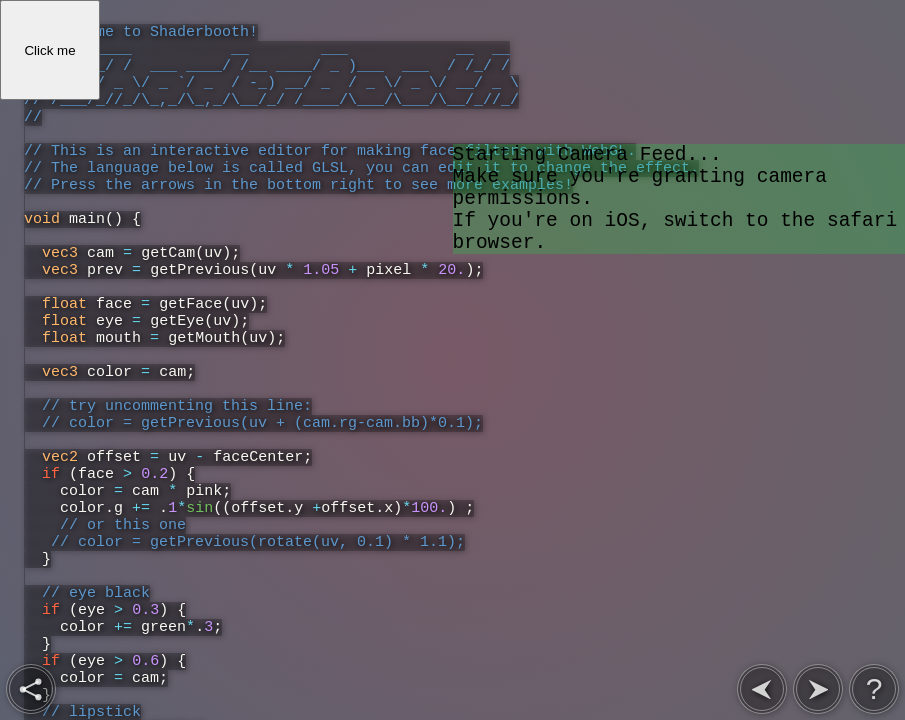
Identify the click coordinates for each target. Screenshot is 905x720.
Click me (49, 50)
